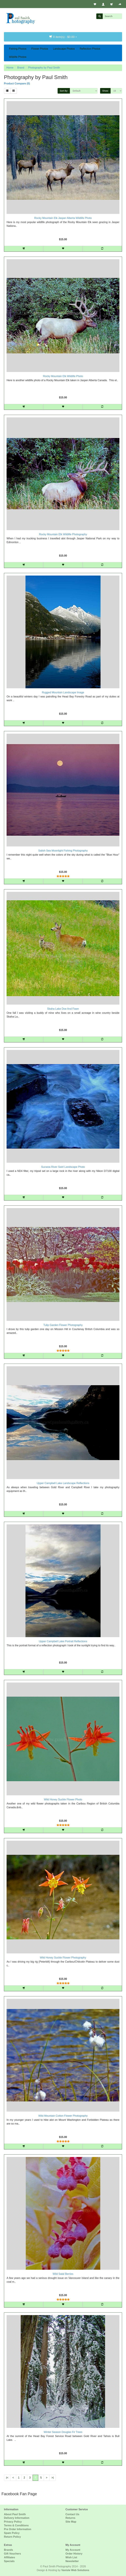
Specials (9, 2561)
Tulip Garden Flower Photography (63, 1325)
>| (53, 2477)
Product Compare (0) (17, 83)
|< (7, 2477)
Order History (73, 2553)
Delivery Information (16, 2518)
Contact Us (72, 2514)
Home (9, 67)
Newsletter (72, 2561)
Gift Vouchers (12, 2553)
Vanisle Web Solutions (75, 2570)
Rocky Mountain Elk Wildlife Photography (63, 534)
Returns (70, 2518)
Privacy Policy (13, 2521)
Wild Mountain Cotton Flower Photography (63, 2115)
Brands (8, 2549)
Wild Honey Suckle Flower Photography (63, 1957)
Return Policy (12, 2536)
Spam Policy (12, 2533)
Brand (20, 67)
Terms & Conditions (16, 2525)
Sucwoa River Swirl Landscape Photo (63, 1167)
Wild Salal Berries (63, 2273)
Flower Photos (39, 48)
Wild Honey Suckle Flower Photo (63, 1799)
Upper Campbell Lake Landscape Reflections (63, 1483)
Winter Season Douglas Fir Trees (63, 2432)
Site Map (70, 2521)
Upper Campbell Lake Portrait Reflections (63, 1641)
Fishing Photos (17, 48)
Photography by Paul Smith (44, 67)
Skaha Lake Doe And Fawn (63, 1008)
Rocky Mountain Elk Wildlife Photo (63, 376)
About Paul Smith (15, 2514)
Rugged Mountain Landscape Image (63, 692)
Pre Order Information (17, 2529)
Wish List (71, 2557)
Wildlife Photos (17, 57)
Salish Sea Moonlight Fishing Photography (63, 850)
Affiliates (9, 2557)
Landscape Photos (64, 48)
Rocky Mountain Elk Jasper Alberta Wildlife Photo (63, 218)
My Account (72, 2549)
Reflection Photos (90, 48)
